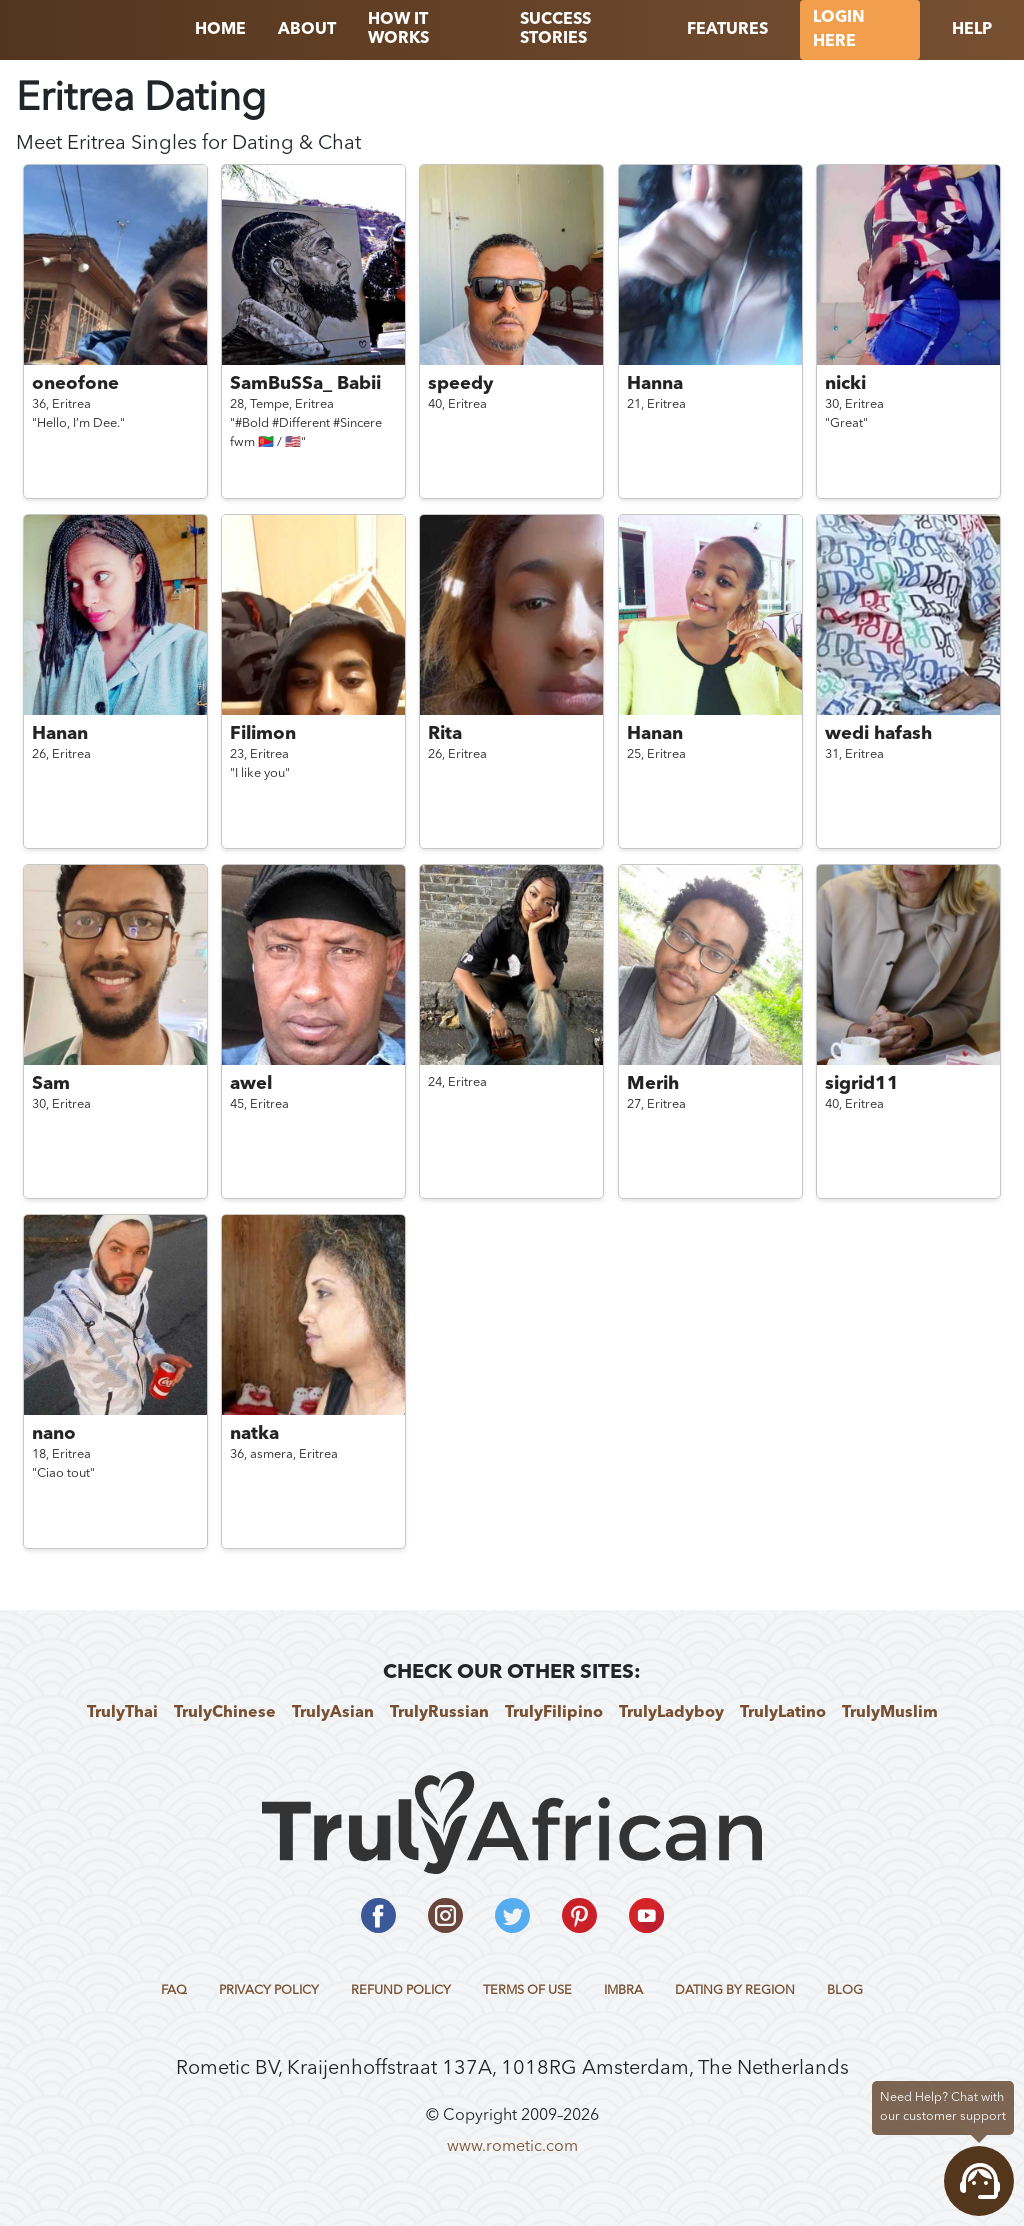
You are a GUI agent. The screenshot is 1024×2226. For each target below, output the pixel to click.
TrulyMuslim (890, 1713)
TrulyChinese (225, 1713)
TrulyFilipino (554, 1713)
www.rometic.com (512, 2147)
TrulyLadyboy (671, 1713)
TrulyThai (122, 1713)
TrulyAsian (333, 1713)
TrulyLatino (783, 1713)
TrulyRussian (439, 1713)
